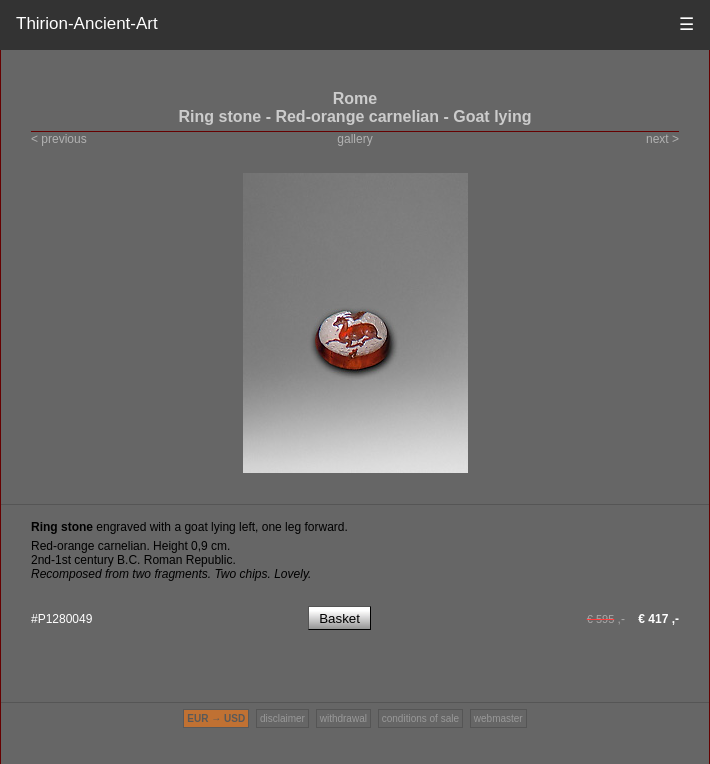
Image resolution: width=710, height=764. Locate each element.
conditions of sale (420, 718)
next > (662, 139)
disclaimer (282, 718)
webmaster (498, 718)
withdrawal (343, 718)
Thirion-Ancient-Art (87, 23)
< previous (59, 139)
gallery (354, 139)
